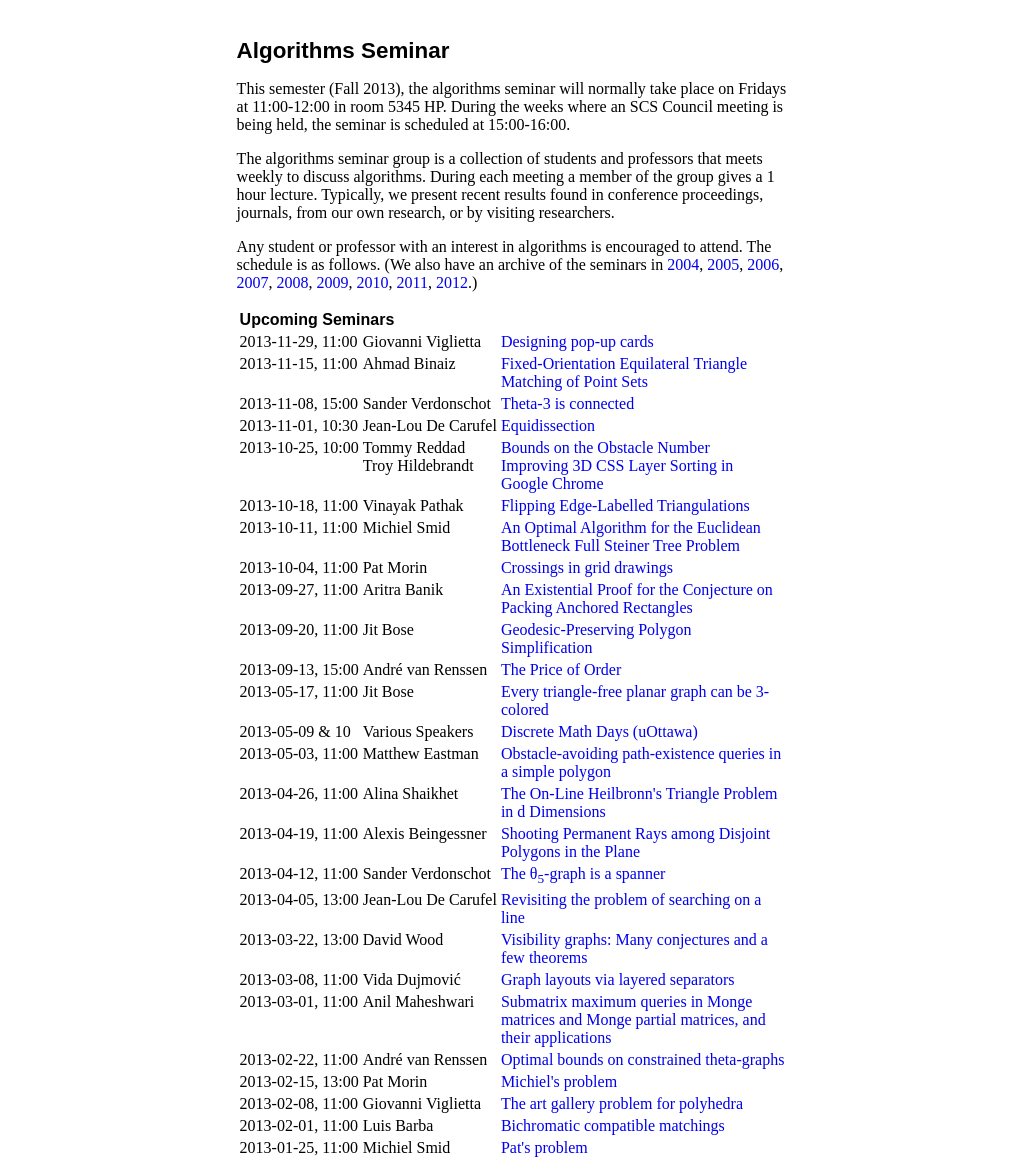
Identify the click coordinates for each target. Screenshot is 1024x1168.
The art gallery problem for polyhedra (622, 1103)
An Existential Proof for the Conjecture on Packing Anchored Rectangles (637, 598)
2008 (293, 282)
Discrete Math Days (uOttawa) (599, 731)
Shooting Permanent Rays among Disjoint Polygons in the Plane (635, 842)
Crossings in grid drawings (587, 567)
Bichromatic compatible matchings (613, 1125)
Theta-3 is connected (567, 403)
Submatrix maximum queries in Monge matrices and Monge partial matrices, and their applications (633, 1019)
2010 (373, 282)
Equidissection (548, 425)
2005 (723, 264)
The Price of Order (561, 669)
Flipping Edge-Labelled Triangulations (625, 505)
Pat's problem (544, 1147)
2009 (333, 282)
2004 (683, 264)
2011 (412, 282)
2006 (763, 264)
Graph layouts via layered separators (618, 979)
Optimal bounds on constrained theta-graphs (643, 1059)
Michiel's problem (559, 1081)
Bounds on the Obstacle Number (605, 447)
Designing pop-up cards (577, 341)
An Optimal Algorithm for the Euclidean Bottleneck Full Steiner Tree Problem (631, 536)
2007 (253, 282)
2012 (452, 282)
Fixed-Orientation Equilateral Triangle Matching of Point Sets (624, 372)
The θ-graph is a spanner (583, 873)
